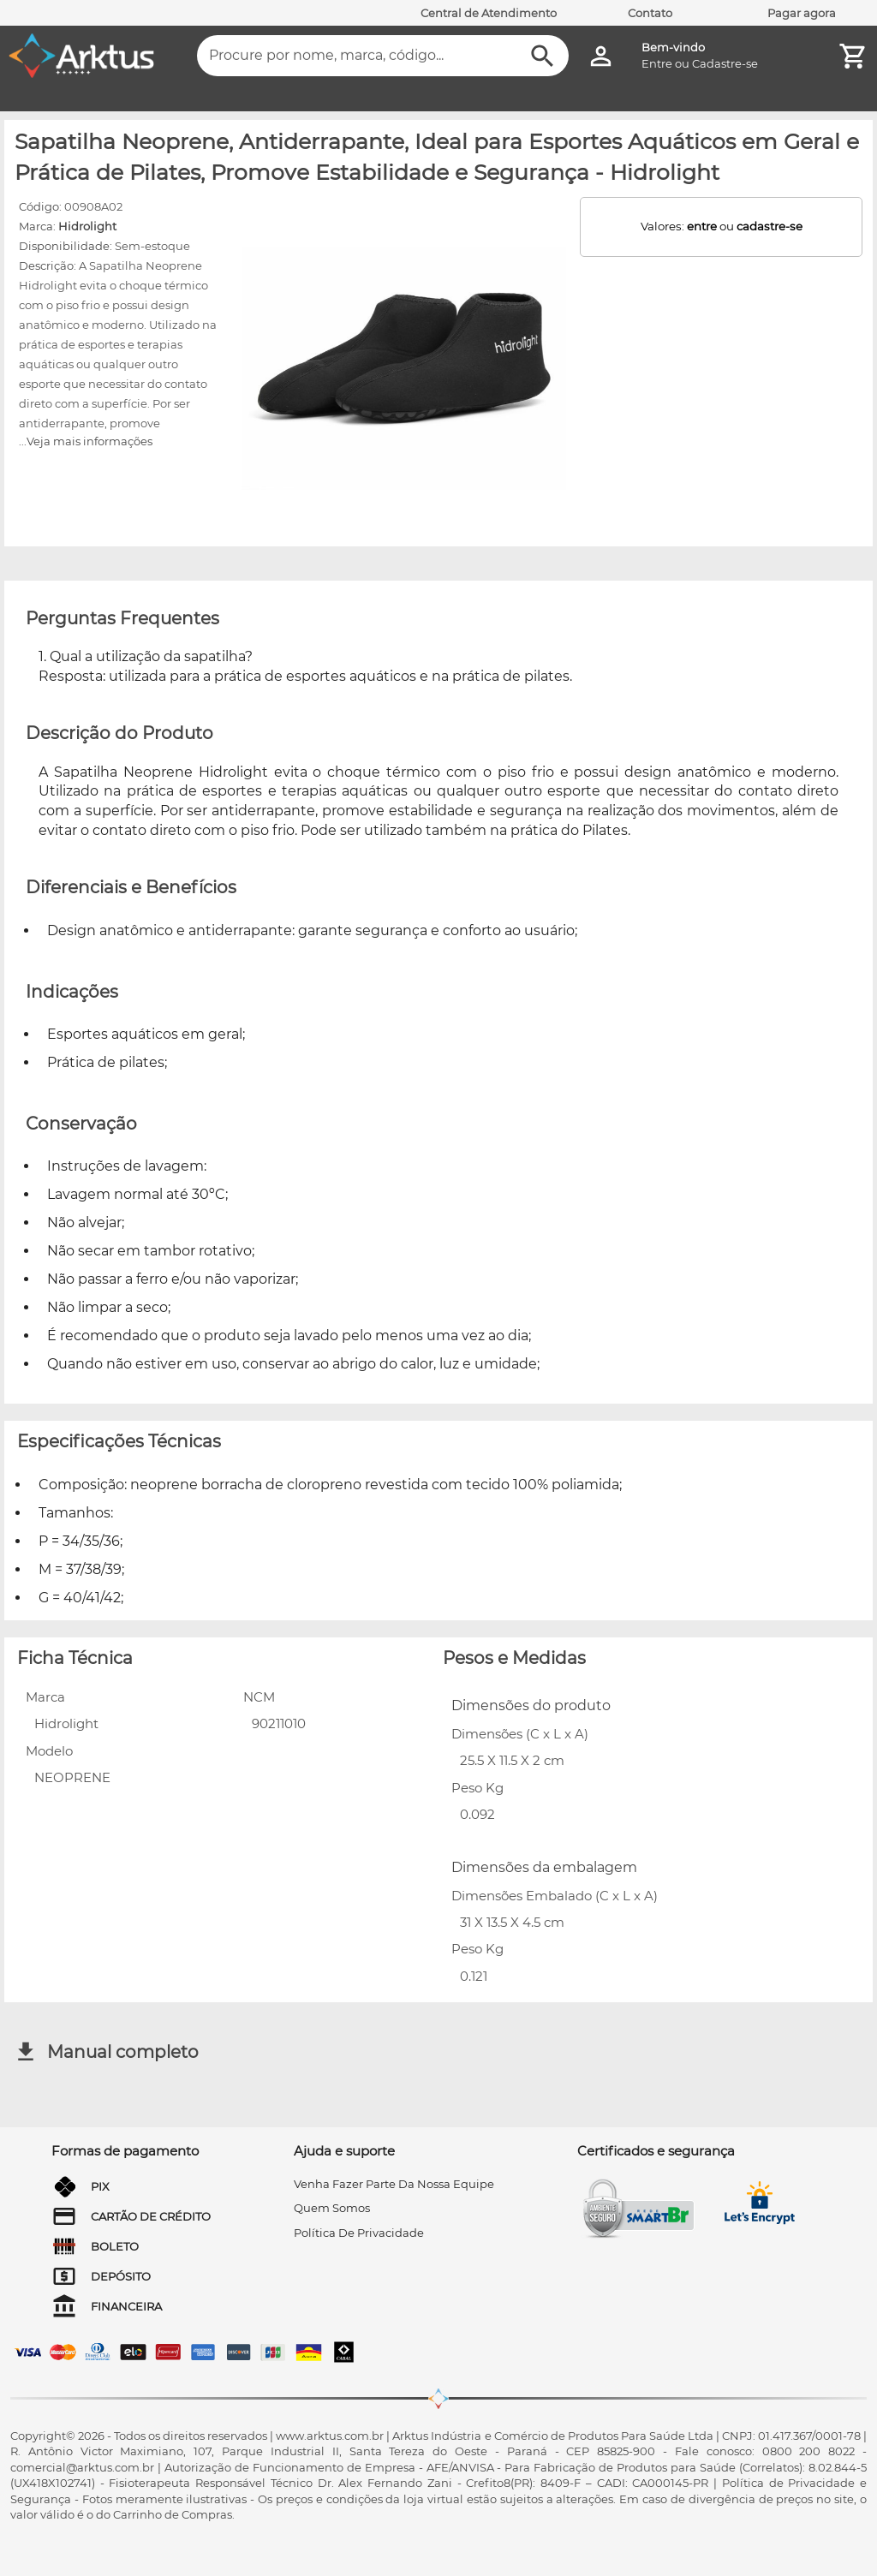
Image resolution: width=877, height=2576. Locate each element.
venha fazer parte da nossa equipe (394, 2184)
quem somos (332, 2208)
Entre (656, 63)
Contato (650, 13)
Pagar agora (801, 13)
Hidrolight (87, 226)
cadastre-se (769, 226)
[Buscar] (543, 56)
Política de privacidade (359, 2232)
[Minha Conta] (601, 56)
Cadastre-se (725, 63)
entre (702, 226)
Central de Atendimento (489, 13)
